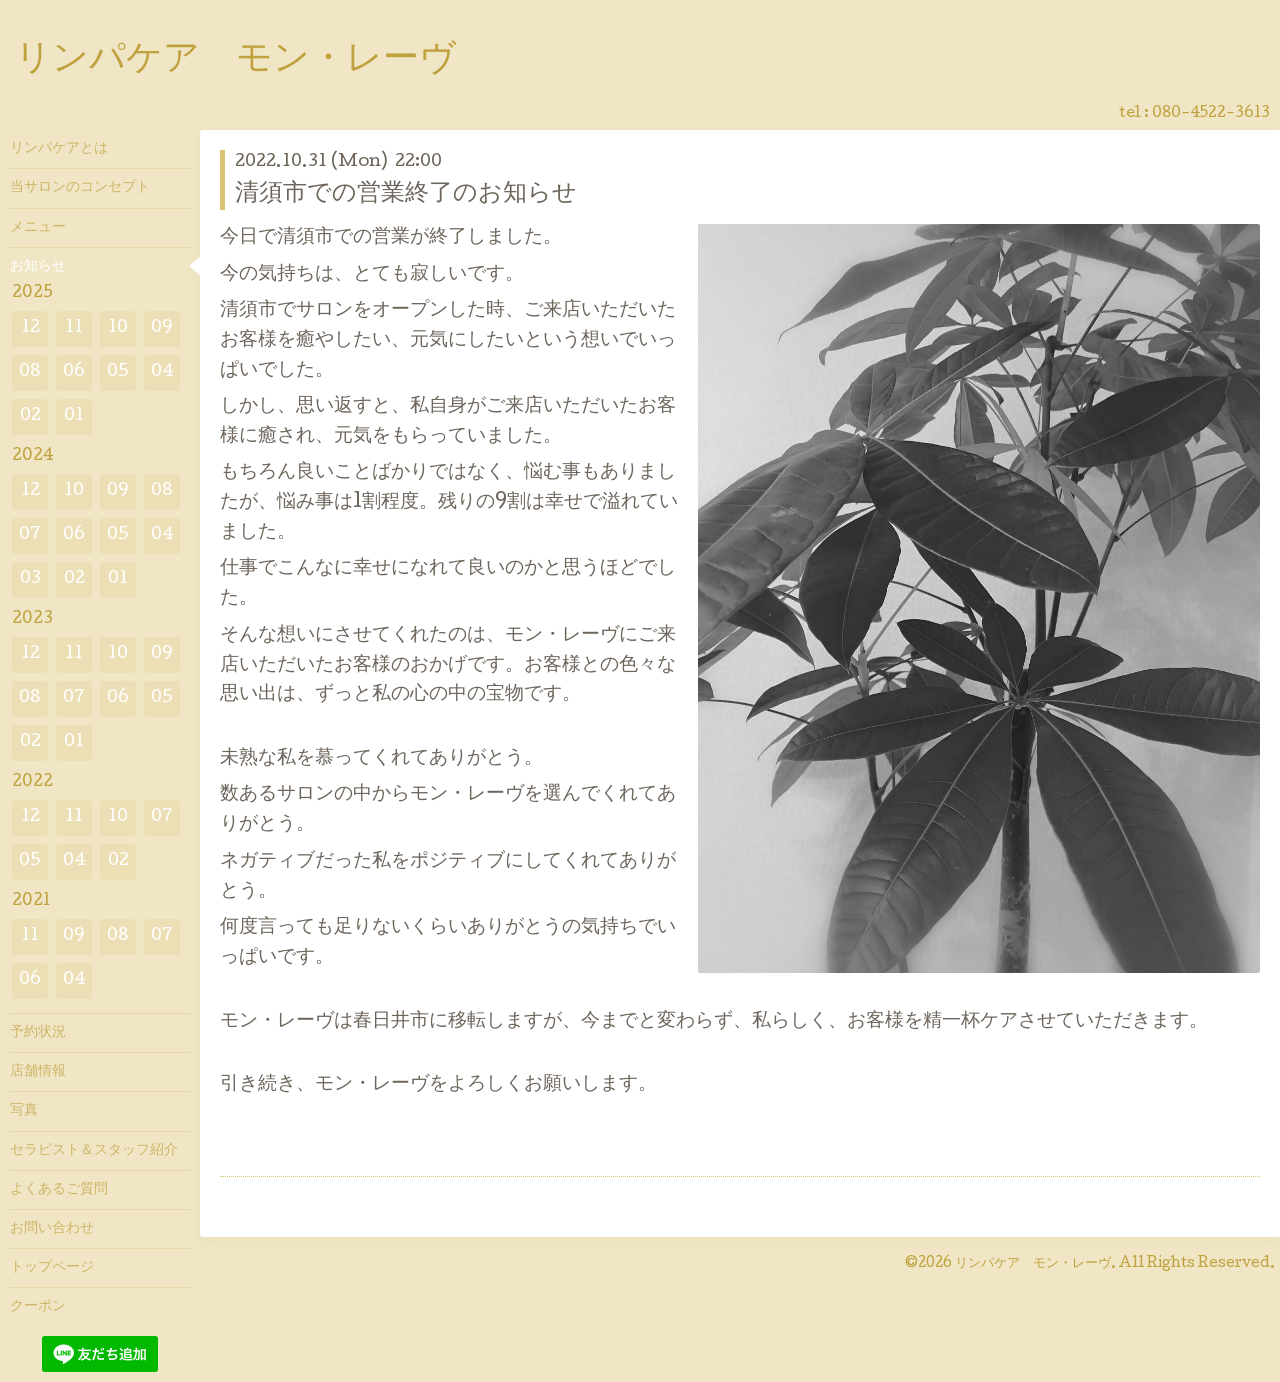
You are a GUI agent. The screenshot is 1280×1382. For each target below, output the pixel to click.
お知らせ (38, 267)
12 (30, 328)
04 (162, 372)
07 (30, 535)
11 (74, 328)
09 (162, 328)
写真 (24, 1111)
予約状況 (38, 1033)
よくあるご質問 (59, 1190)
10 (118, 328)
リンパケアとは (59, 149)
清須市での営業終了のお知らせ (406, 194)
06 (74, 372)
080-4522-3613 (1211, 114)
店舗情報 (38, 1072)
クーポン (38, 1307)
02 (30, 416)
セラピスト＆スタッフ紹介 (94, 1151)
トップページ (52, 1268)
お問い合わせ (52, 1229)
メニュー (38, 228)
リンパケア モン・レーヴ (235, 61)
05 (118, 372)
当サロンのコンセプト (80, 188)
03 (30, 579)
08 (30, 372)
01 (74, 416)
